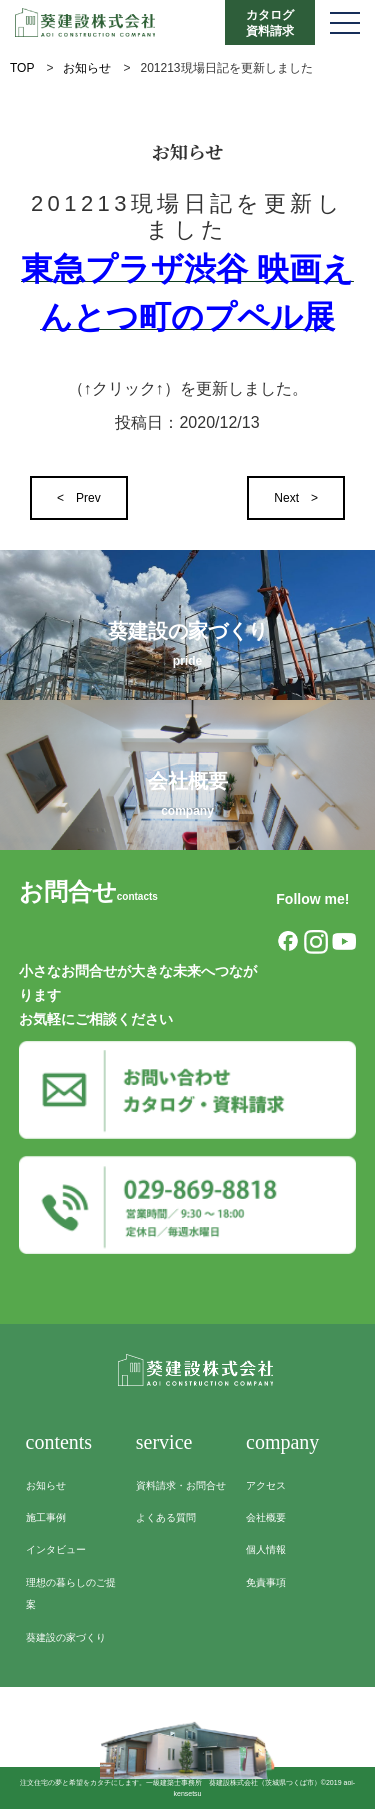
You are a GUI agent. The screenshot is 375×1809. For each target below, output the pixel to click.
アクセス (266, 1485)
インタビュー (56, 1549)
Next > (296, 498)
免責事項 (266, 1582)
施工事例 (46, 1517)
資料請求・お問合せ (181, 1485)
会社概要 (266, 1517)
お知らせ (87, 68)
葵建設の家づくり (66, 1637)
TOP (22, 68)
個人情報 (266, 1549)
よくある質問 (166, 1517)
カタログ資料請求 (270, 23)
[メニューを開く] (345, 22)
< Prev (79, 498)
